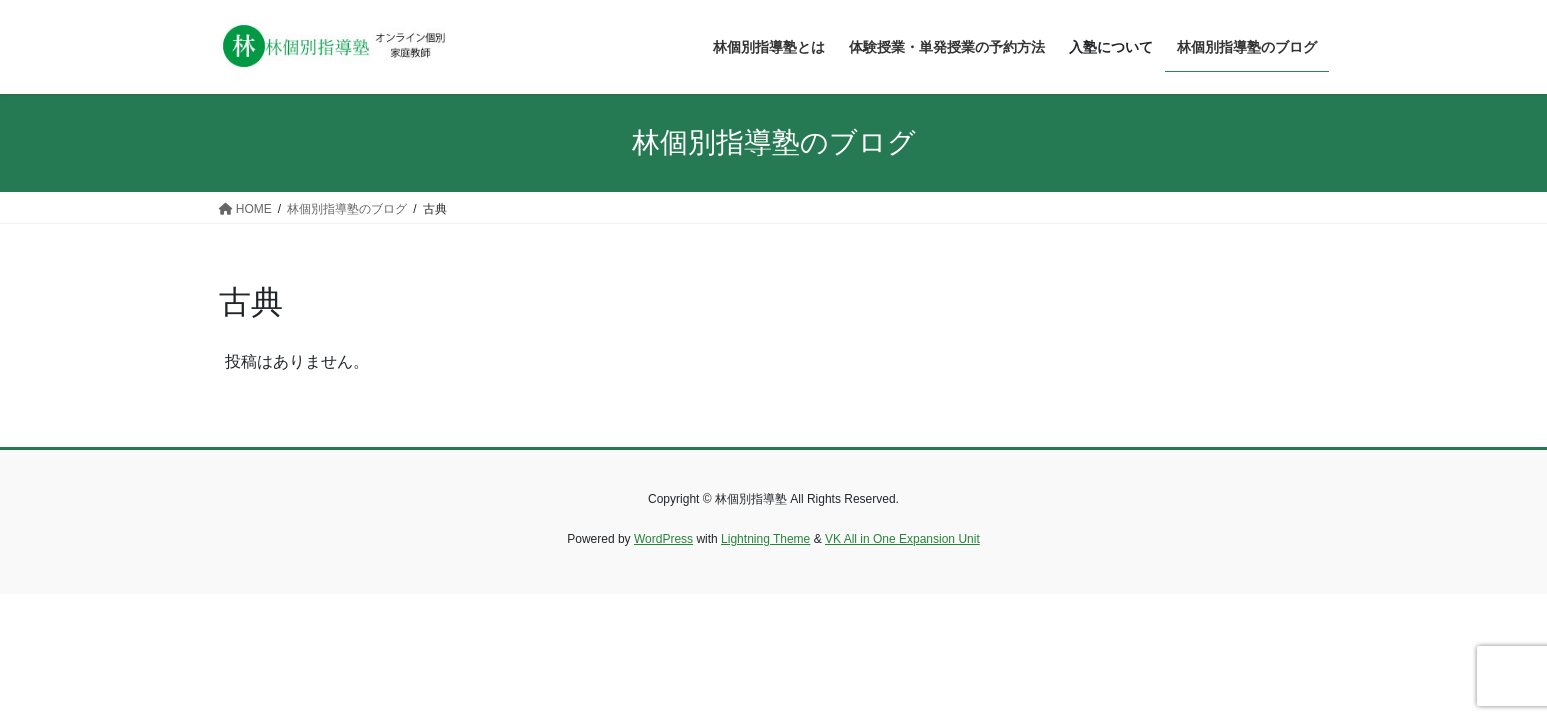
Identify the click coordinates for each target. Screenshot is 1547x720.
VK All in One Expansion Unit (902, 539)
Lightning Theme (765, 539)
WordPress (663, 539)
